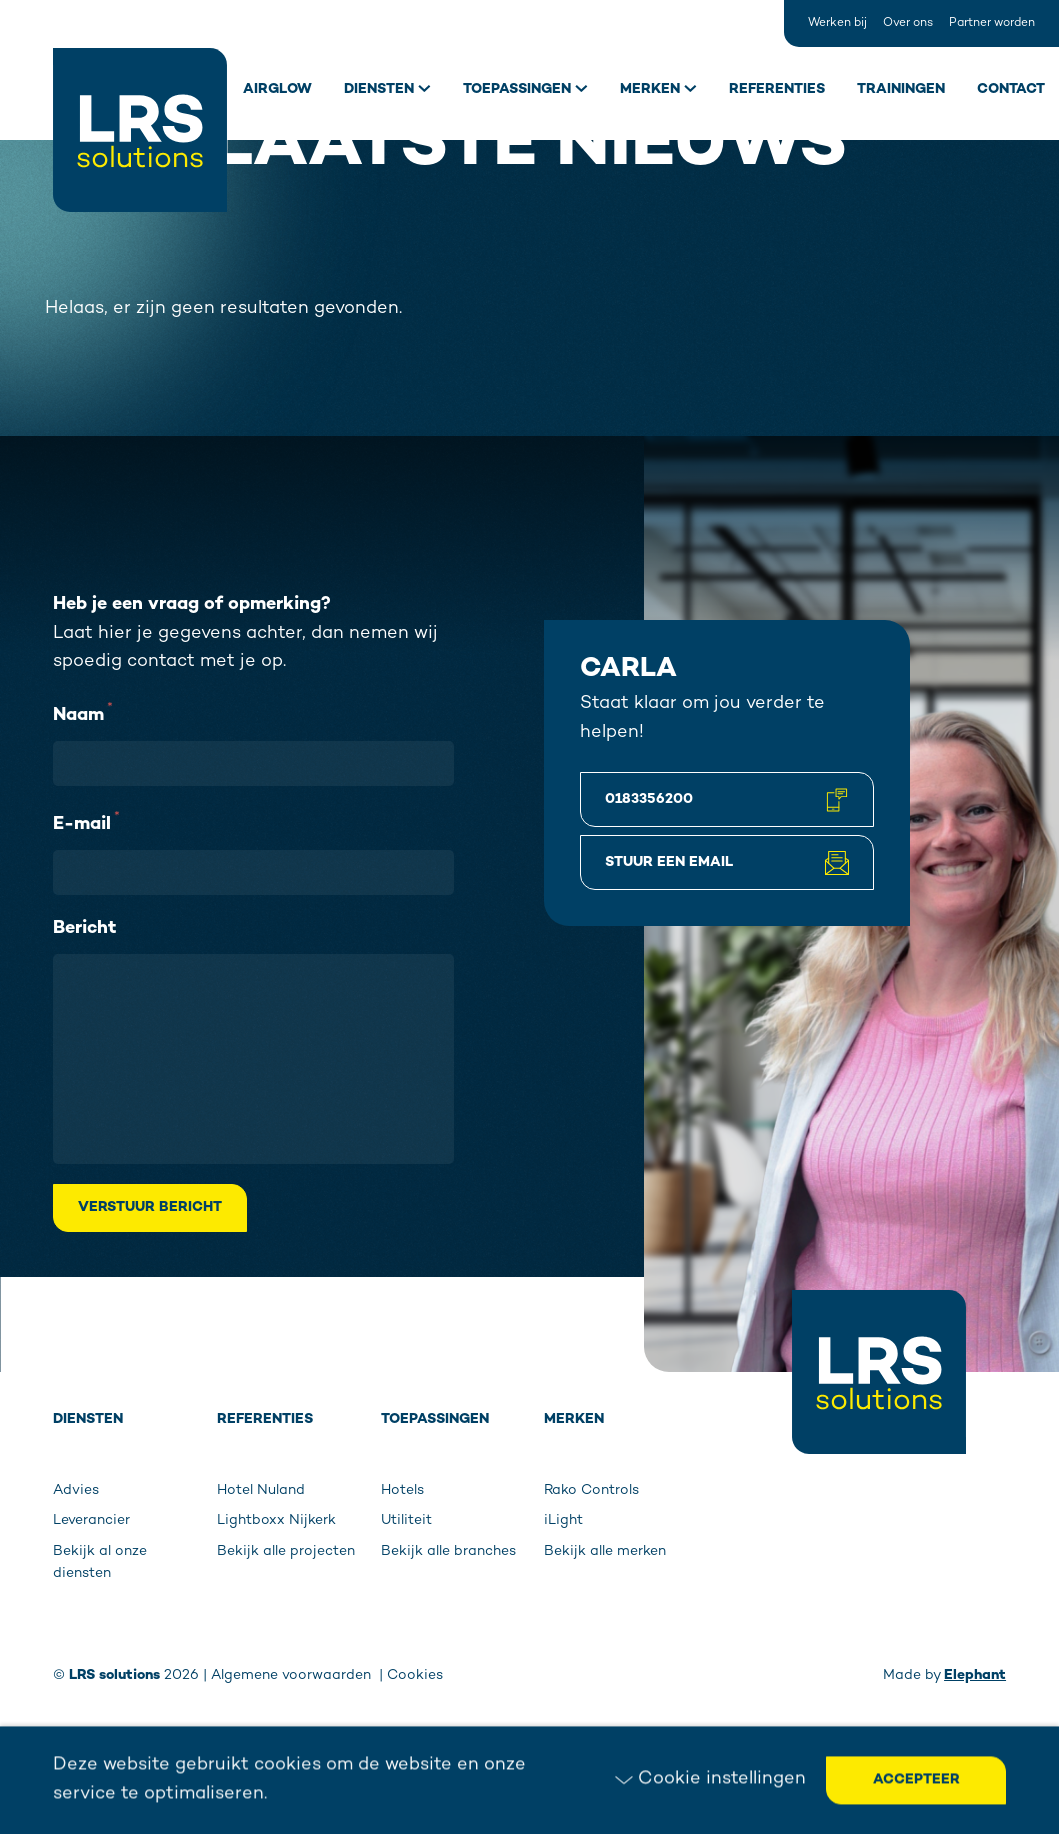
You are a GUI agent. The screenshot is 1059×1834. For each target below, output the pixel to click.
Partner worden (992, 23)
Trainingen (901, 89)
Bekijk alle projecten (286, 1551)
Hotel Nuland (261, 1490)
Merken (650, 89)
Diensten (379, 89)
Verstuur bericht (150, 1207)
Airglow (277, 89)
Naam (83, 713)
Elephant (975, 1675)
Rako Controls (591, 1490)
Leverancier (91, 1520)
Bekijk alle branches (448, 1551)
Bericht (84, 928)
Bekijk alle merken (605, 1551)
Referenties (777, 89)
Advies (76, 1490)
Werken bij (837, 23)
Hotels (402, 1490)
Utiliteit (406, 1520)
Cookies (415, 1675)
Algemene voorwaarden (293, 1675)
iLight (563, 1520)
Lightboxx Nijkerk (276, 1520)
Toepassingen (517, 89)
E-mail (86, 822)
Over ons (908, 23)
